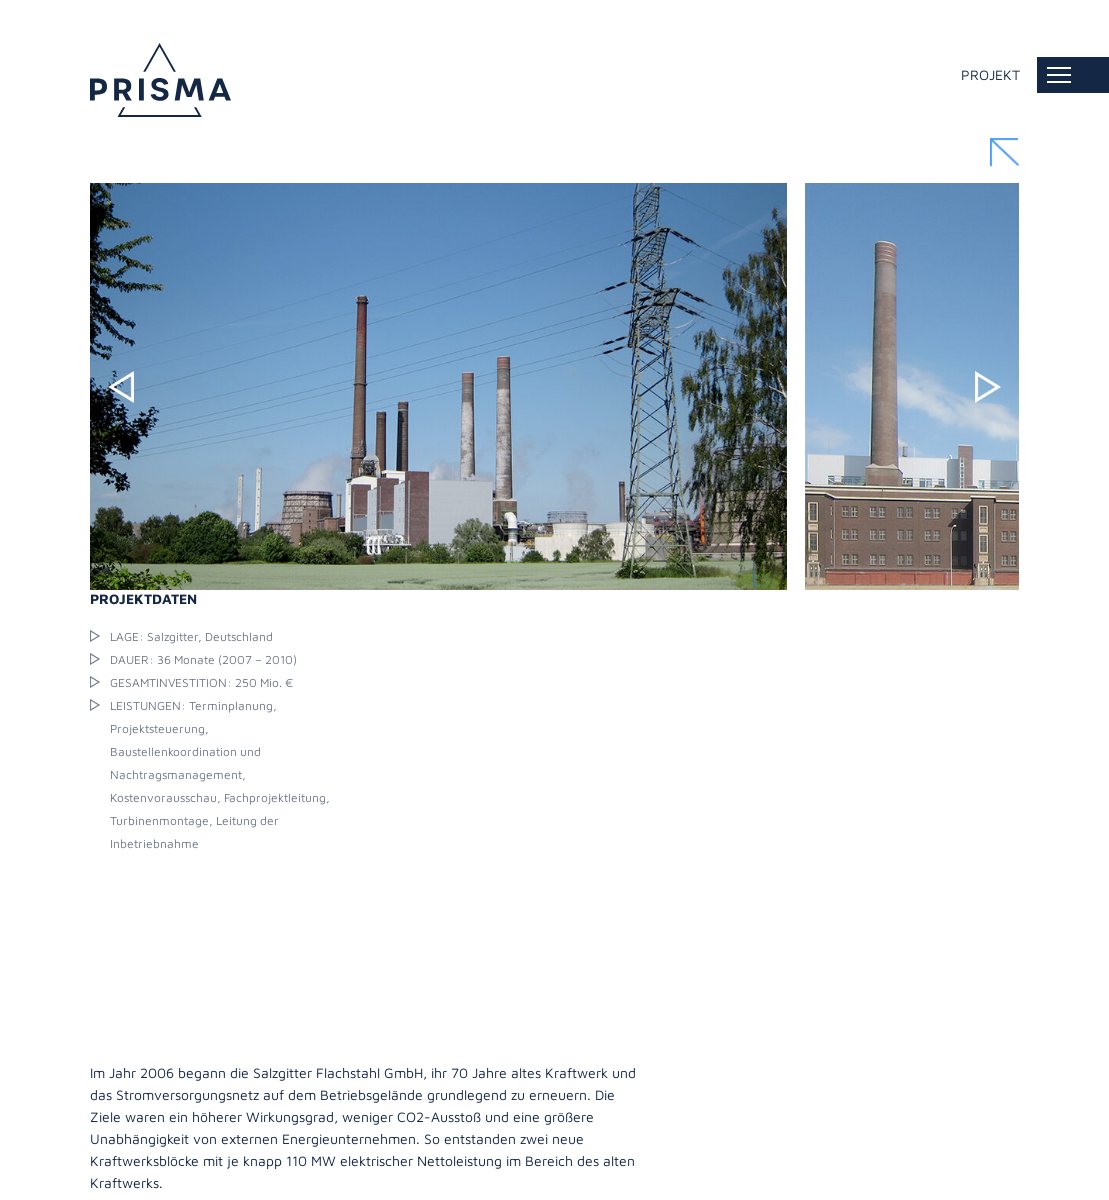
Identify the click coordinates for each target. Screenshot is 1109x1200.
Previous (121, 387)
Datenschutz (215, 1182)
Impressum (122, 1182)
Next (988, 387)
